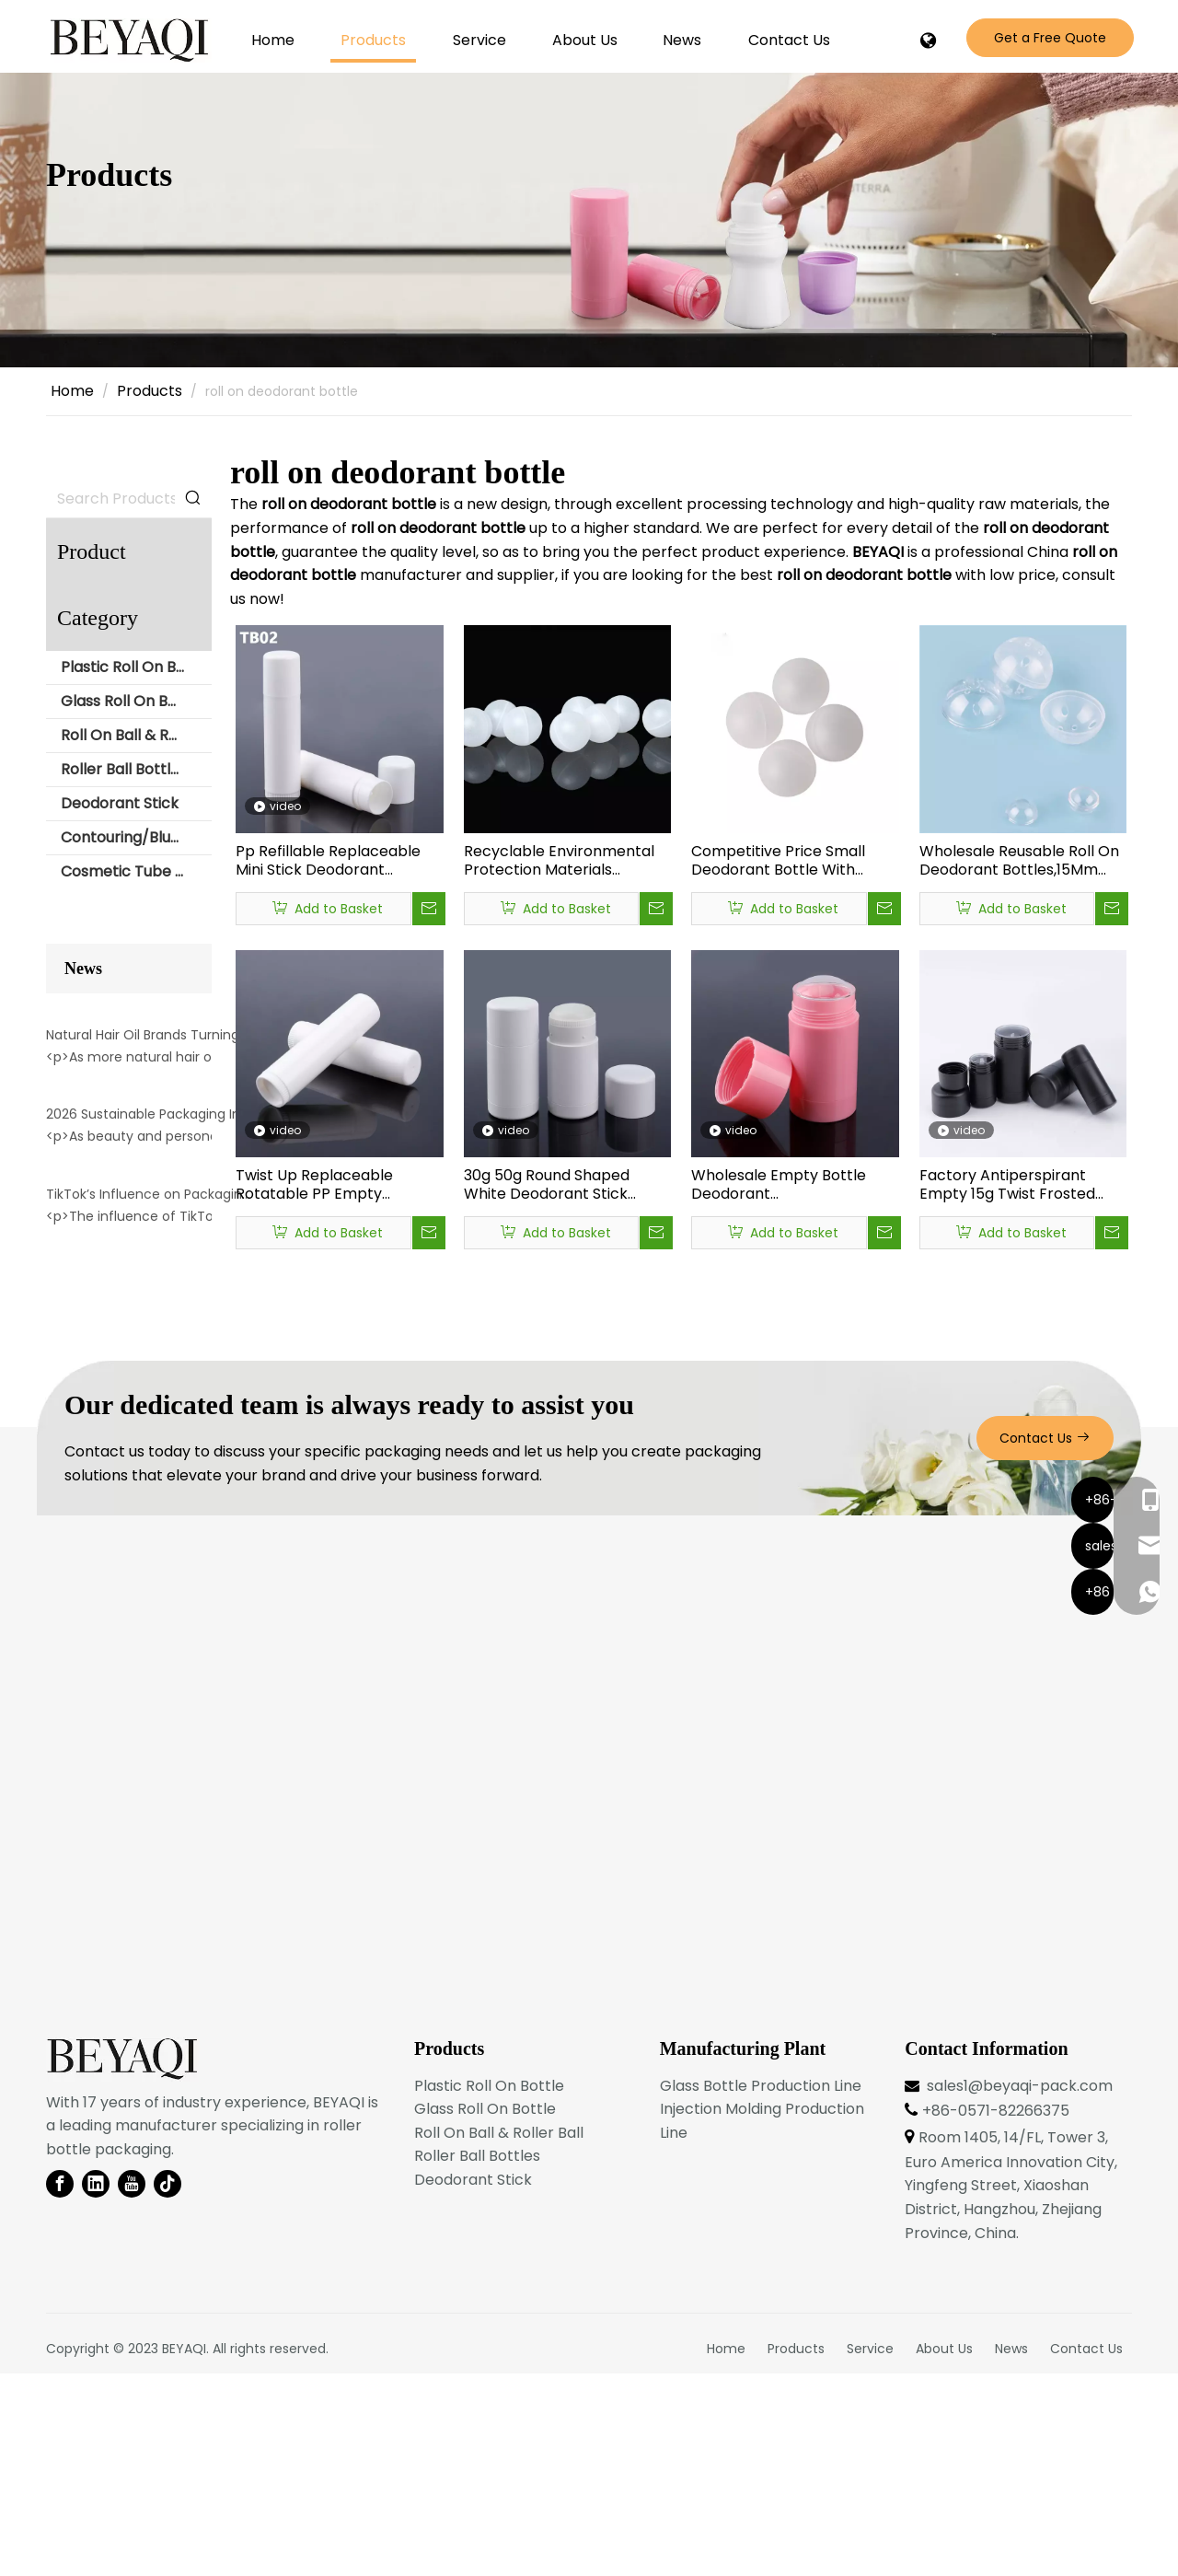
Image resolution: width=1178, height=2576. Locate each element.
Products (796, 2551)
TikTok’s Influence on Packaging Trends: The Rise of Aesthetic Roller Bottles (150, 1433)
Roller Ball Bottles (124, 769)
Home (726, 2551)
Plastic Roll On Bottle (136, 667)
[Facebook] (60, 2387)
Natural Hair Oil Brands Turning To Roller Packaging (150, 1115)
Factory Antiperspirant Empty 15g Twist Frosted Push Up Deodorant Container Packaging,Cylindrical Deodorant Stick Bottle (1007, 1184)
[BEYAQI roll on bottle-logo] (122, 2262)
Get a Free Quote (1050, 38)
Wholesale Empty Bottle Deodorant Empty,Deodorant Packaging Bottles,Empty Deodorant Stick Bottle (781, 1184)
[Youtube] (131, 2387)
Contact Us (1045, 1641)
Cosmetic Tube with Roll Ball (136, 871)
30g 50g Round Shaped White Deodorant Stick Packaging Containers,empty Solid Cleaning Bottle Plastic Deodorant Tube (548, 1184)
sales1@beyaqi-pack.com (1020, 2288)
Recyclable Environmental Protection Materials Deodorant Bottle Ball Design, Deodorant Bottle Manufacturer (559, 860)
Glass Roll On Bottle (131, 701)
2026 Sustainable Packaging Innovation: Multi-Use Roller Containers (150, 1274)
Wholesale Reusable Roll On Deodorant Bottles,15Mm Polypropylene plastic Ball (1019, 860)
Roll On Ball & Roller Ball (136, 735)
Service (870, 2551)
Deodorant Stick (120, 803)
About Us (944, 2551)
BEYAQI (184, 2551)
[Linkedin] (96, 2387)
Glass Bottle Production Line (760, 2288)
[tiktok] (167, 2387)
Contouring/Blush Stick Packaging (136, 837)
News (1011, 2551)
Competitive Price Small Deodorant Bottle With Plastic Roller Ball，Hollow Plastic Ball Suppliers (783, 860)
